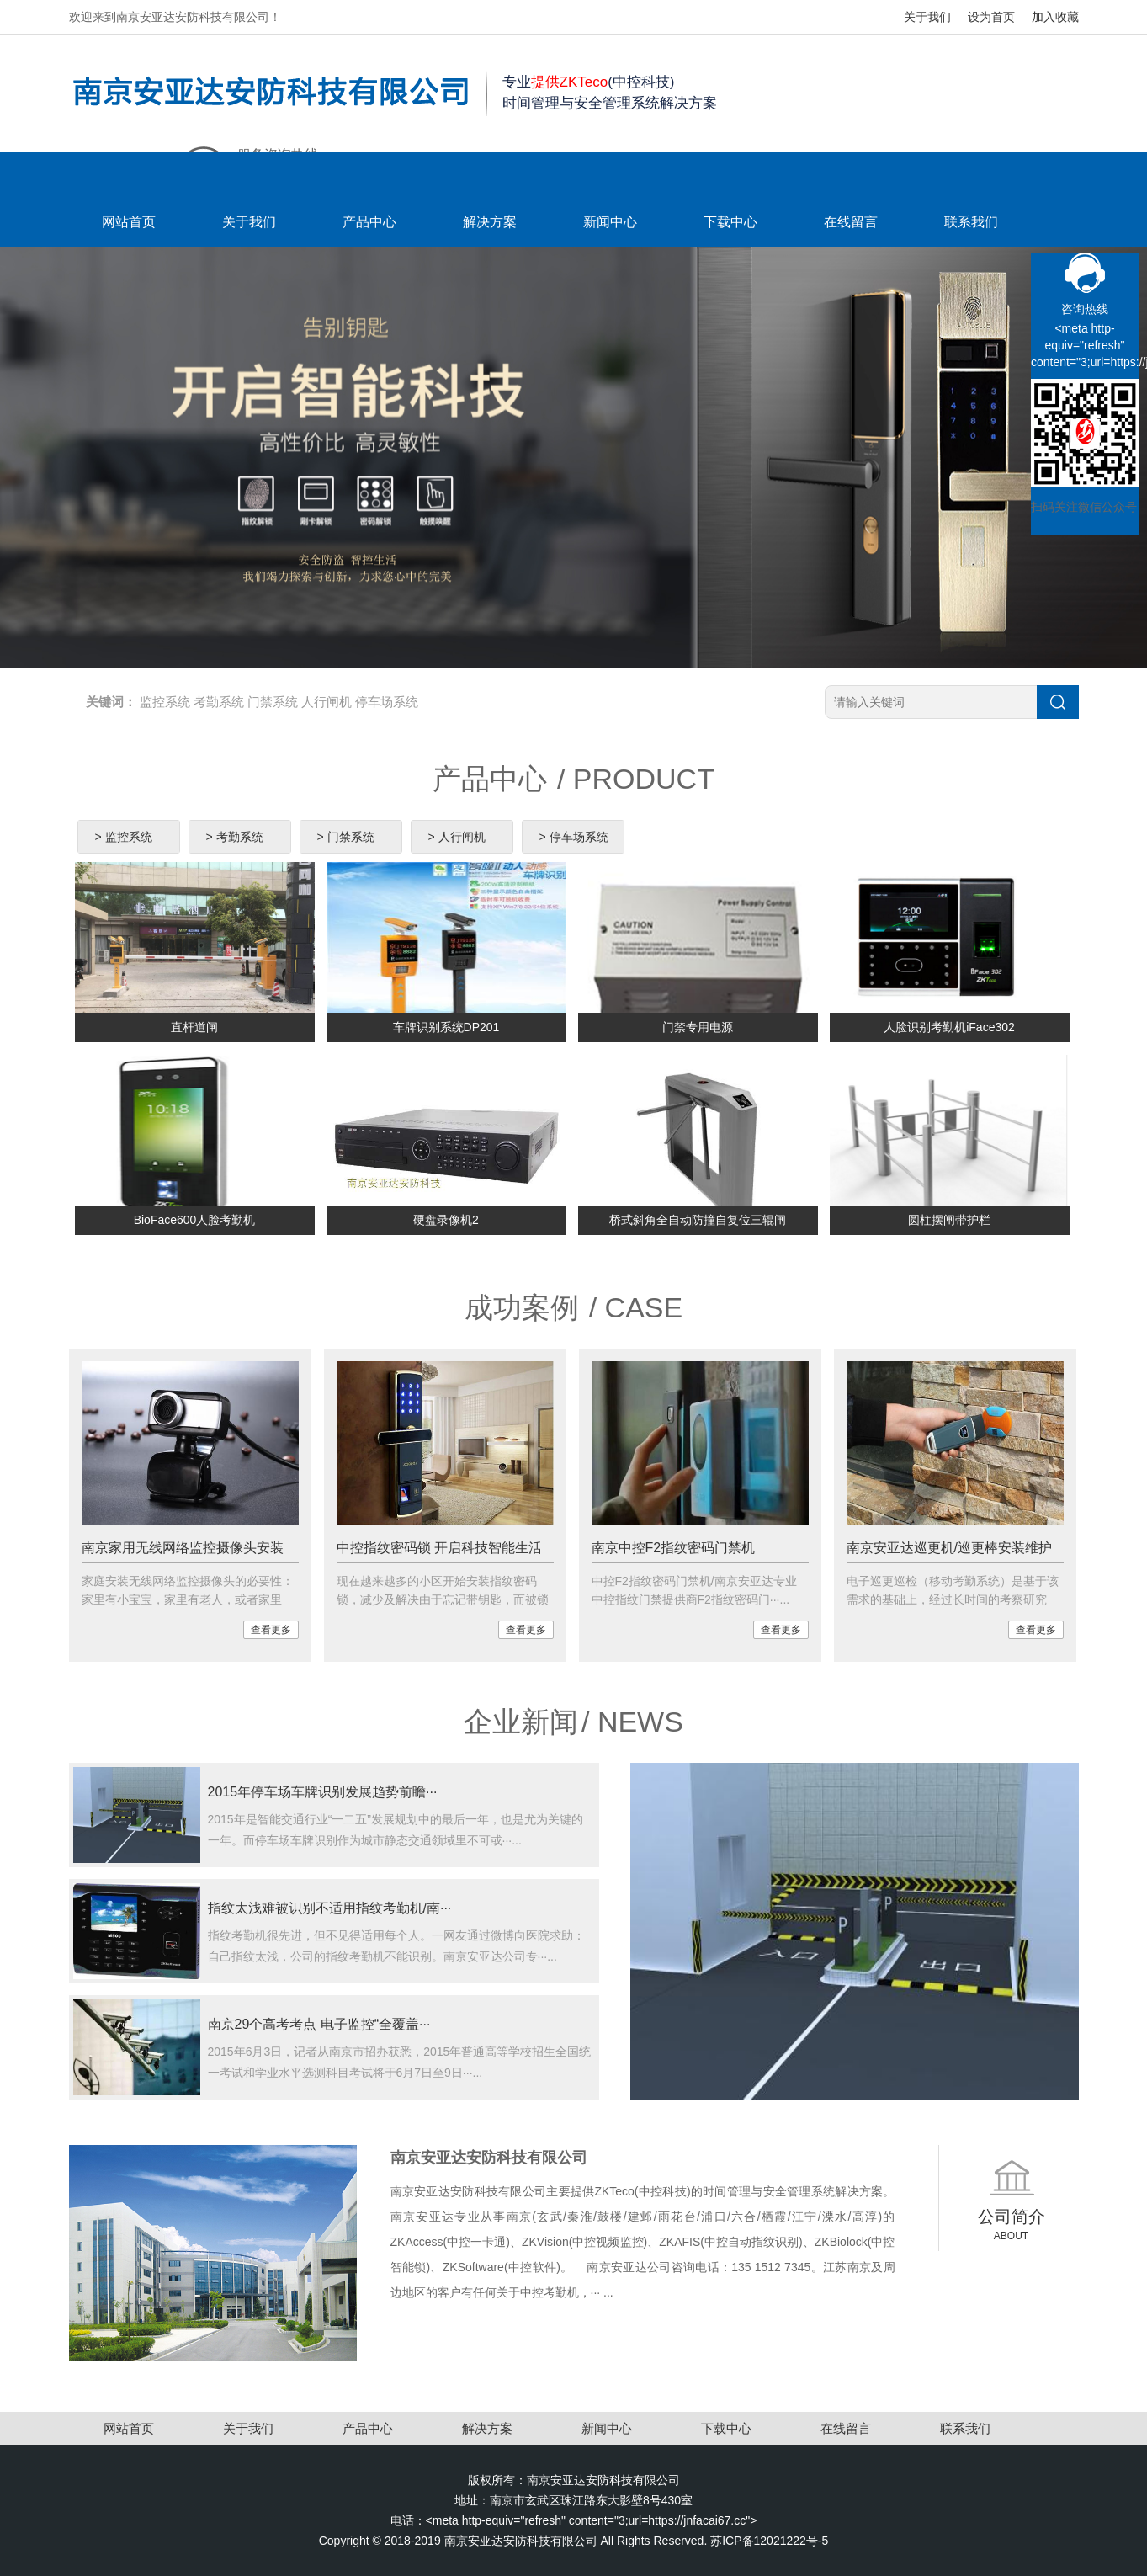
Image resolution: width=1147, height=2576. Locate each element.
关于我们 (927, 17)
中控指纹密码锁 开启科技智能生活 (439, 1548)
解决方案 (490, 222)
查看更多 (271, 1630)
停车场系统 (386, 702)
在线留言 (851, 222)
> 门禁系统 (345, 837)
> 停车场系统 (573, 837)
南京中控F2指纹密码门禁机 (674, 1548)
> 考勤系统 (234, 837)
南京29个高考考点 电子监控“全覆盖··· (319, 2024)
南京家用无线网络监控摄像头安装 (183, 1548)
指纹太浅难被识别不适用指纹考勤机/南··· (330, 1908)
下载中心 (730, 222)
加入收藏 (1055, 17)
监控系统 (165, 702)
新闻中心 (610, 222)
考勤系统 (219, 702)
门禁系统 (272, 702)
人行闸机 (326, 702)
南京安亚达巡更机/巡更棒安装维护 (949, 1548)
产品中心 (369, 222)
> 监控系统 (123, 837)
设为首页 (991, 17)
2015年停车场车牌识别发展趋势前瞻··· (323, 1792)
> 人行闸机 (457, 837)
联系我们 (971, 222)
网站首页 (129, 222)
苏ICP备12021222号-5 (769, 2540)
